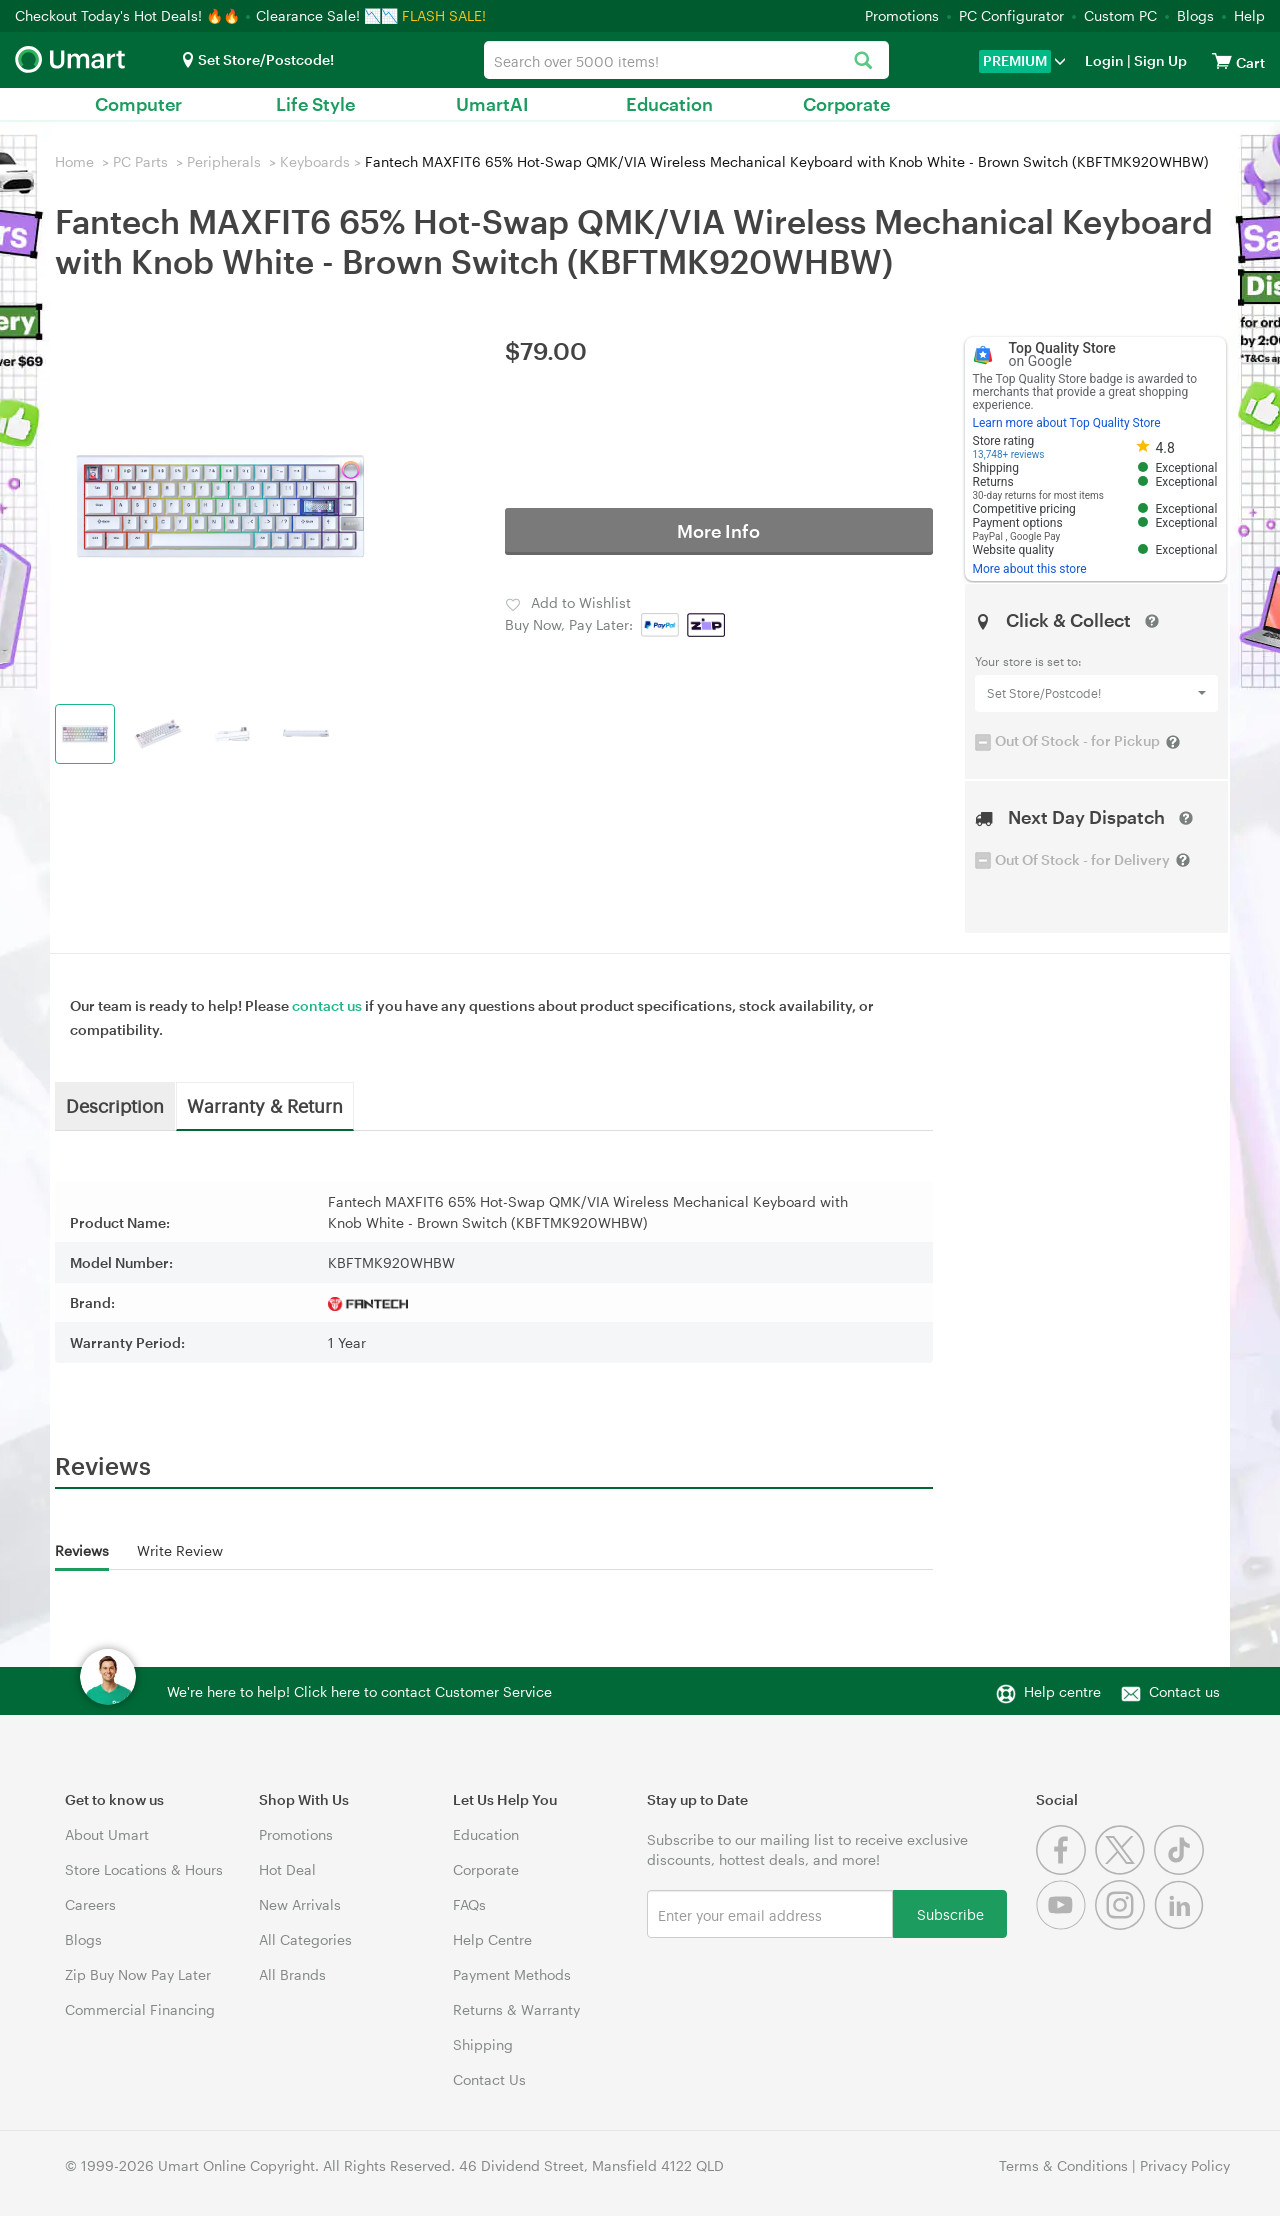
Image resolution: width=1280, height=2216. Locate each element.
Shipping (483, 2044)
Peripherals (224, 161)
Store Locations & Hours (144, 1869)
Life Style (315, 104)
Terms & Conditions (1063, 2165)
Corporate (846, 104)
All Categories (305, 1939)
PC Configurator (1011, 15)
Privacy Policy (1185, 2165)
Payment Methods (512, 1974)
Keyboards (315, 161)
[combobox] (686, 60)
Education (669, 104)
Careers (90, 1904)
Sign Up (1159, 60)
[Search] (863, 61)
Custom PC (1120, 15)
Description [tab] (115, 1105)
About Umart (107, 1834)
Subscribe (950, 1913)
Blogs (1195, 15)
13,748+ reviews (1009, 454)
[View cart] (1222, 60)
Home (74, 161)
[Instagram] (1124, 1924)
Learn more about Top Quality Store (1067, 423)
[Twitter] (1124, 1869)
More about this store (1030, 569)
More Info (718, 531)
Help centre (1062, 1691)
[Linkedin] (1181, 1924)
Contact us (1184, 1691)
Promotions (902, 15)
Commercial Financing (140, 2009)
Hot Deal (287, 1869)
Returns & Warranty (516, 2009)
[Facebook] (1065, 1869)
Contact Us (489, 2079)
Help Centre (492, 1939)
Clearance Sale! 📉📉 (327, 15)
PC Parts (140, 161)
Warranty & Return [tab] (265, 1105)
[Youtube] (1065, 1924)
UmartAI (492, 104)
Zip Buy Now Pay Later (138, 1974)
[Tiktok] (1181, 1869)
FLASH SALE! (444, 15)
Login (1104, 60)
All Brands (292, 1974)
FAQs (469, 1904)
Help (1249, 15)
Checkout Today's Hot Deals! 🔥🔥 (129, 15)
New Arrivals (300, 1904)
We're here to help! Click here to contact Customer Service (359, 1691)
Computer (138, 104)
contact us (327, 1005)
